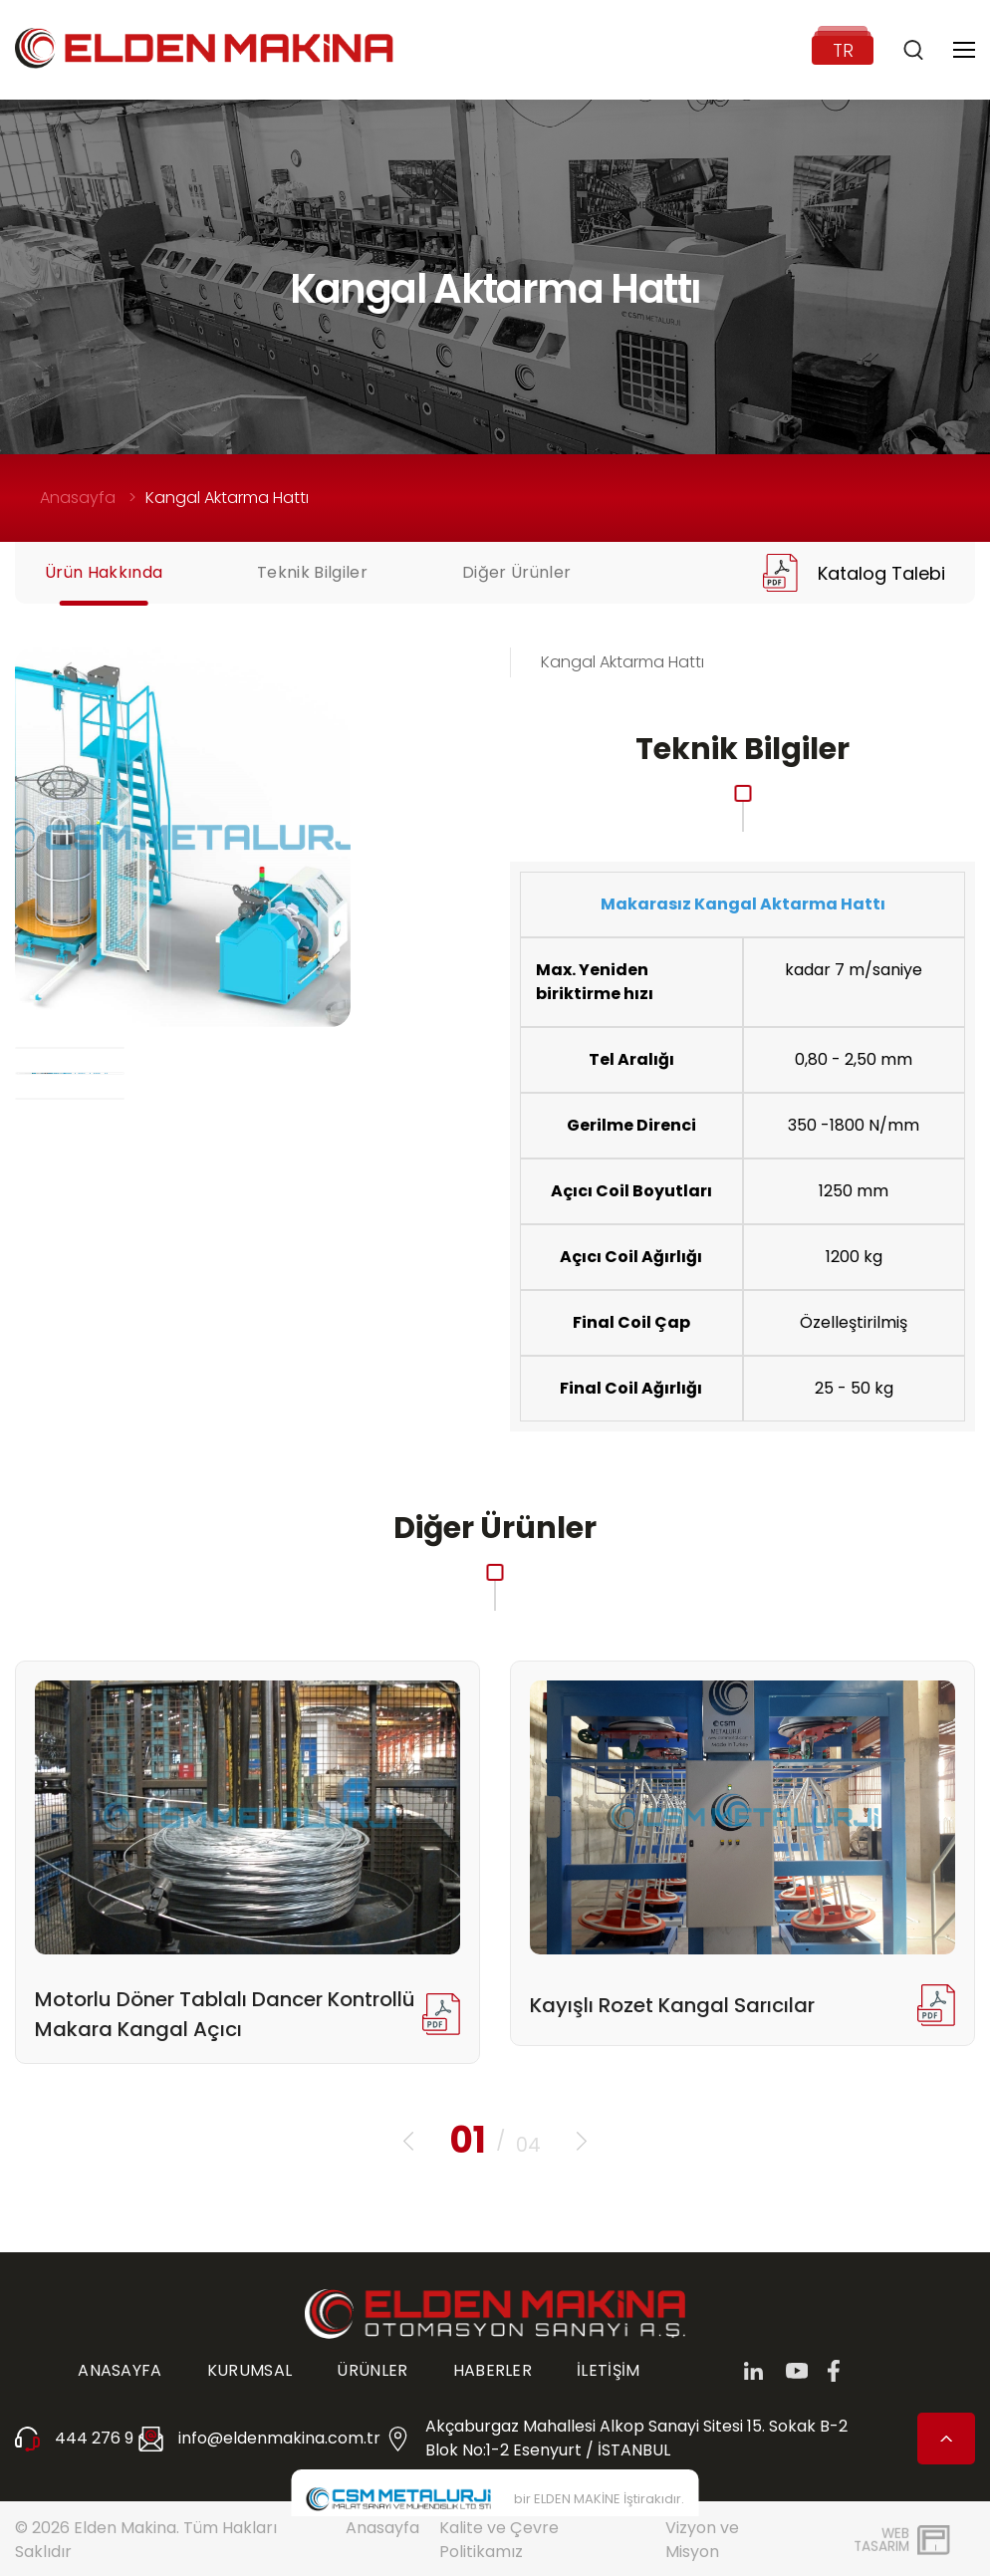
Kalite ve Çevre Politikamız (499, 2539)
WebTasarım (881, 2539)
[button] (408, 2141)
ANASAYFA (120, 2370)
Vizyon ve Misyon (702, 2539)
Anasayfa (78, 497)
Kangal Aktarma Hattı (227, 497)
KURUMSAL (250, 2370)
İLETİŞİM (608, 2370)
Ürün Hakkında (103, 572)
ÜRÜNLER (372, 2370)
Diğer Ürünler (516, 572)
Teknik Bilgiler (312, 572)
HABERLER (493, 2370)
